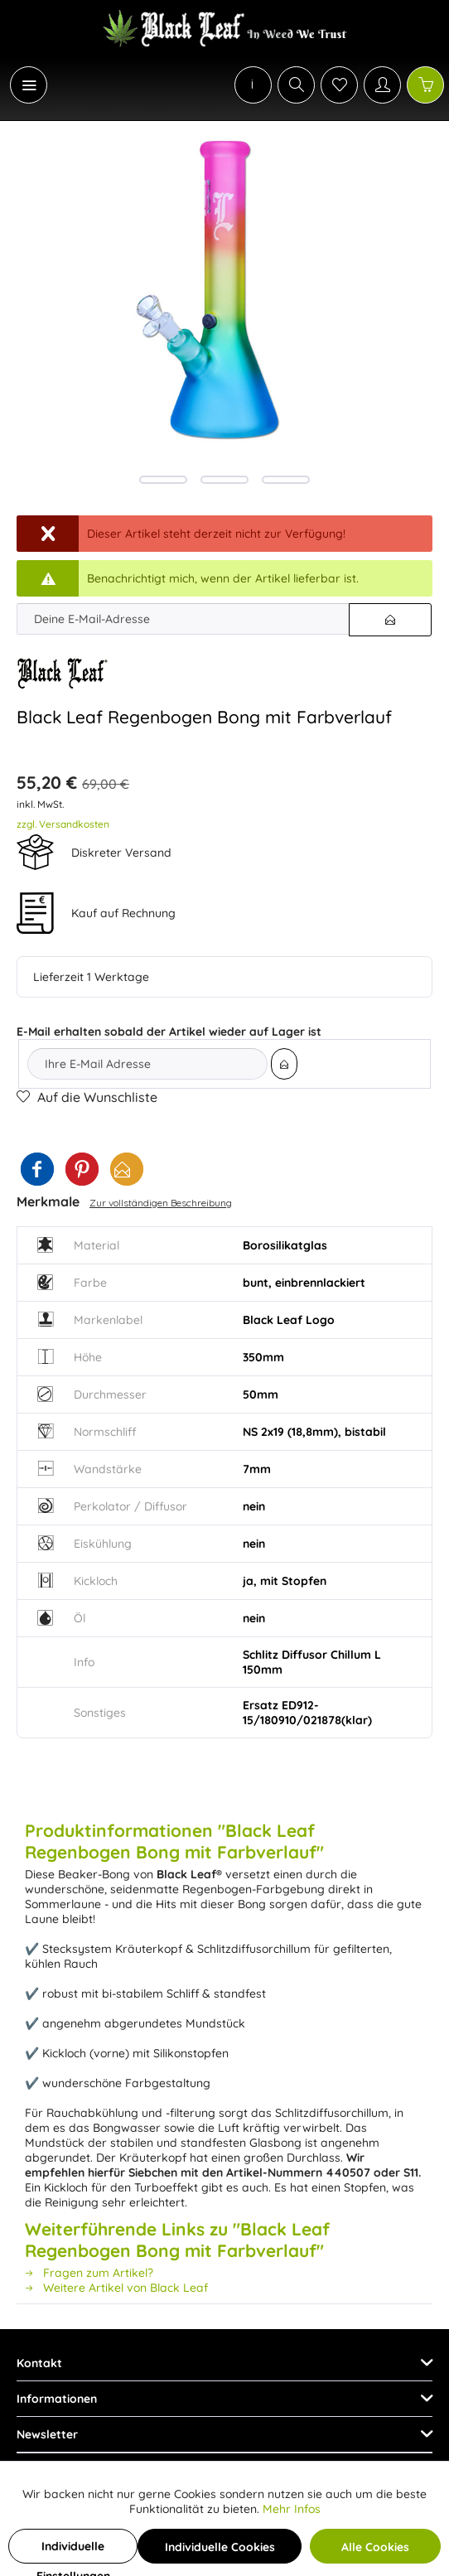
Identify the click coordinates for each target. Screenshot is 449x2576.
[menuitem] (20, 85)
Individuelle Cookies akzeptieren (220, 2552)
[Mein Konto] (382, 85)
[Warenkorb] (425, 85)
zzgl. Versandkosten (63, 824)
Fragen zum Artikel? (89, 2272)
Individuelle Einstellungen (73, 2551)
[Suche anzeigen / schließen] (296, 85)
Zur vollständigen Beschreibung (160, 1202)
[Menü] (28, 85)
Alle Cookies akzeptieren (375, 2552)
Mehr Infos (292, 2508)
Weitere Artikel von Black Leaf (116, 2287)
